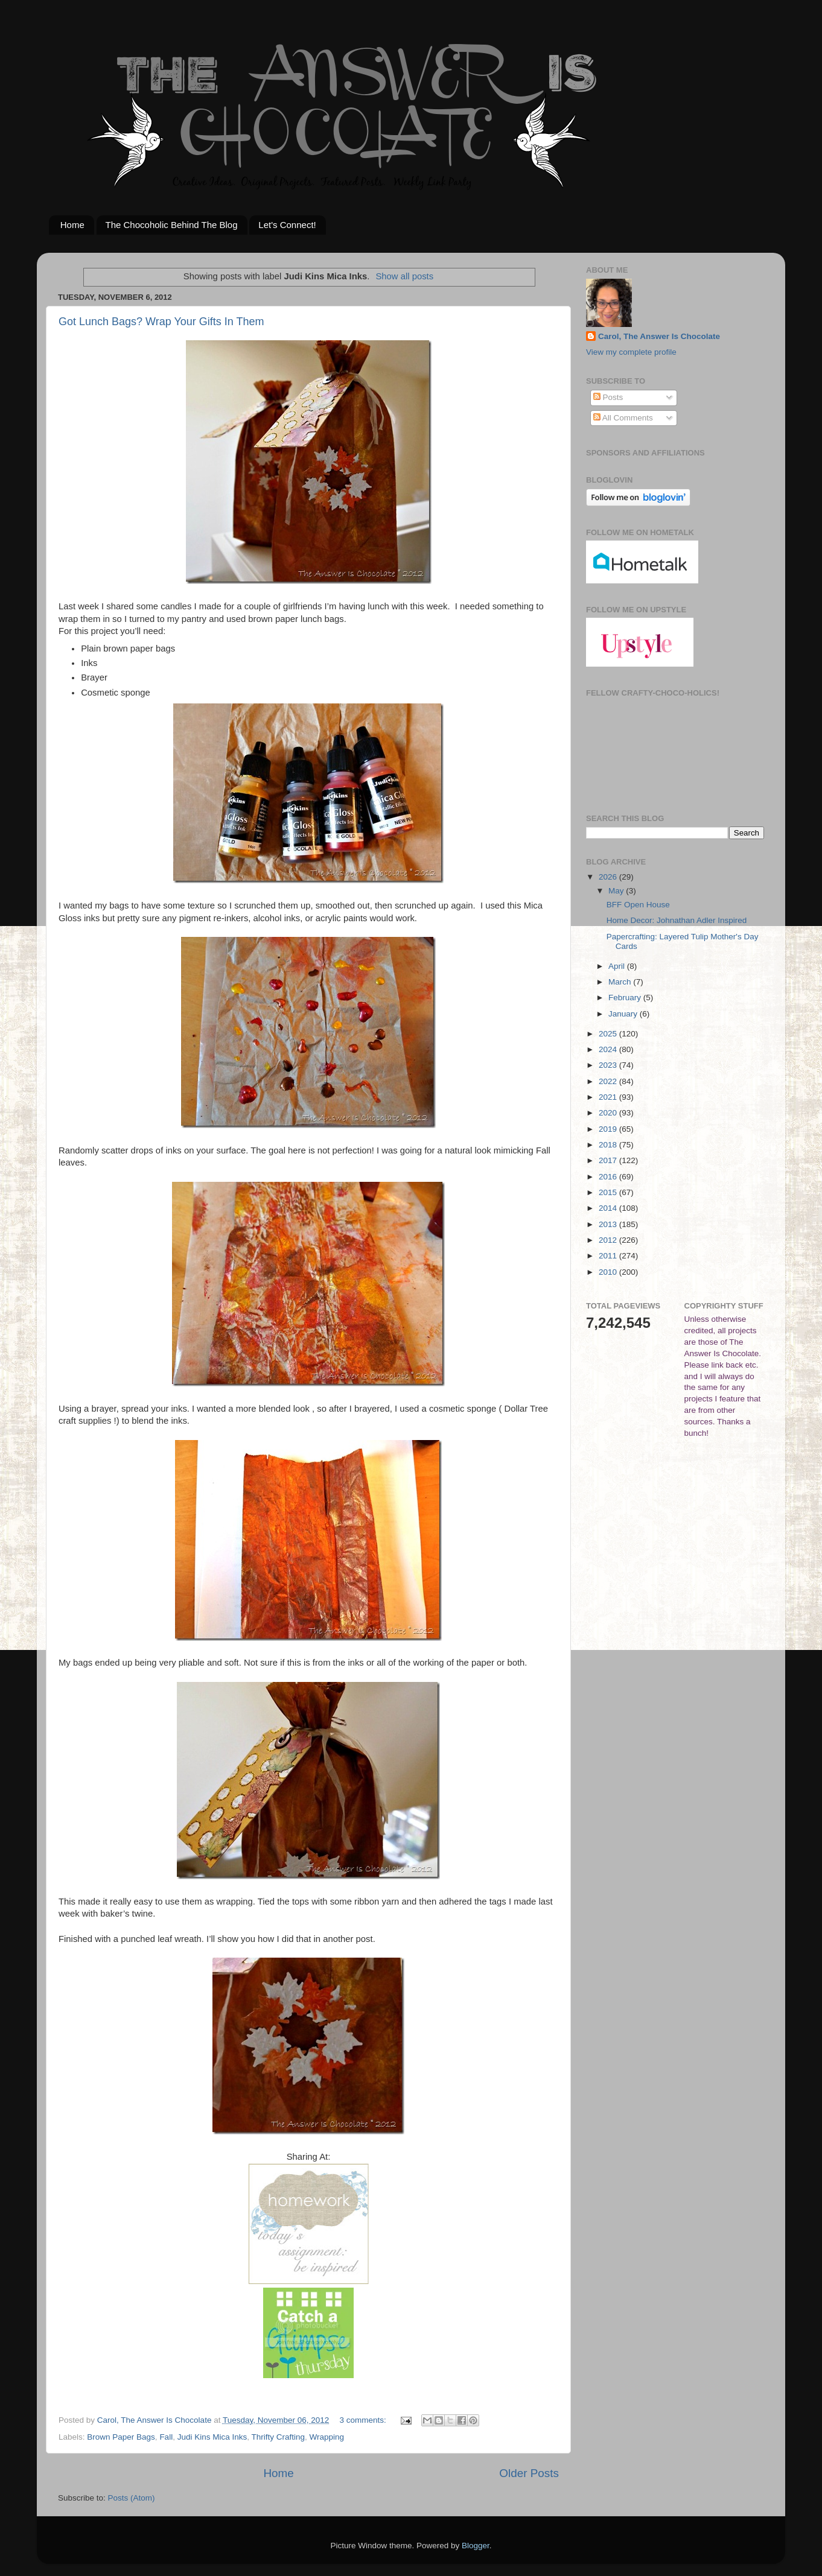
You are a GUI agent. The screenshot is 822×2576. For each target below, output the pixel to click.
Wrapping (327, 2436)
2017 (609, 1160)
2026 (609, 876)
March (620, 981)
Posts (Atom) (131, 2497)
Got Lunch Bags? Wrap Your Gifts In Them (161, 322)
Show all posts (404, 276)
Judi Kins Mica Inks (212, 2436)
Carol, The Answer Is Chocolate (659, 336)
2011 (609, 1255)
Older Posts (529, 2473)
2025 (609, 1033)
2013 (609, 1224)
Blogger (475, 2545)
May (617, 890)
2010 (609, 1272)
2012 (609, 1240)
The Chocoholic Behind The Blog (172, 225)
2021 (609, 1097)
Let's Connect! (287, 225)
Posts (608, 397)
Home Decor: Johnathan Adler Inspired (677, 920)
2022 (609, 1081)
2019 (609, 1129)
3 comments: (364, 2420)
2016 (609, 1176)
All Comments (623, 417)
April (617, 966)
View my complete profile (631, 352)
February (625, 997)
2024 (609, 1049)
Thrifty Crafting (278, 2436)
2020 (609, 1112)
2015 (609, 1192)
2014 (609, 1208)
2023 (609, 1065)
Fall (166, 2436)
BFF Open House (638, 904)
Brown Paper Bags (121, 2436)
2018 (609, 1144)
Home (72, 225)
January (624, 1013)
